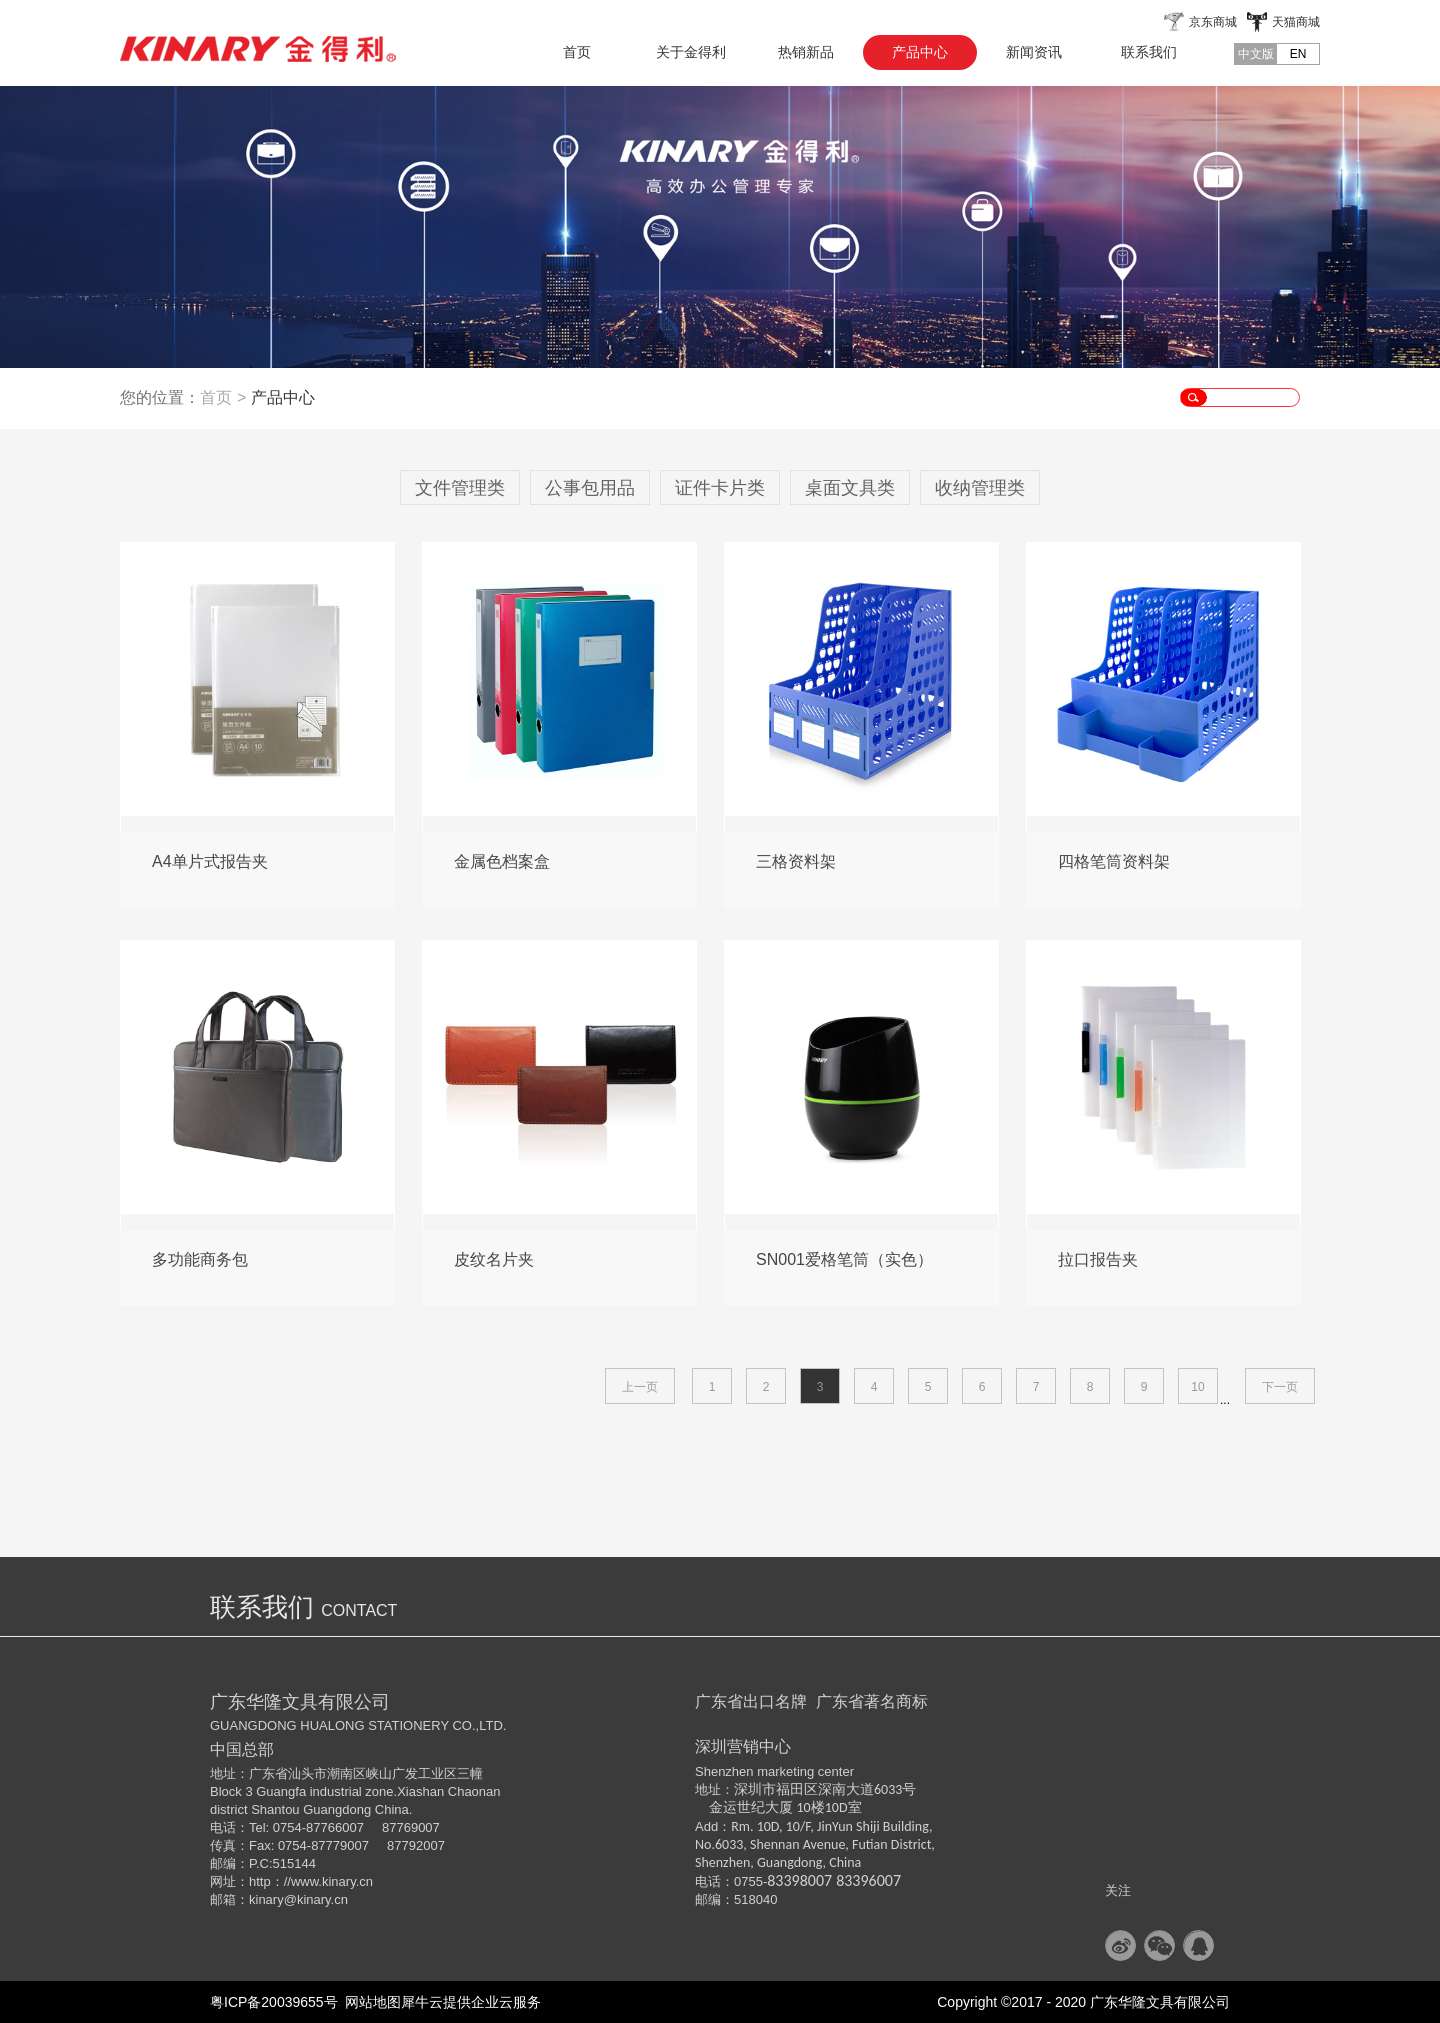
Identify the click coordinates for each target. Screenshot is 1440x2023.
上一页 (640, 1387)
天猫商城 (1296, 22)
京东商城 (1213, 22)
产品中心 (283, 397)
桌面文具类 (850, 488)
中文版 (1256, 54)
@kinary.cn (316, 1899)
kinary (266, 1899)
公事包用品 (590, 488)
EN (1298, 54)
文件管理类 (460, 488)
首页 (577, 52)
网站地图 (370, 2002)
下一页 (1280, 1387)
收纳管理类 (980, 488)
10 (1197, 1387)
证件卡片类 (720, 488)
